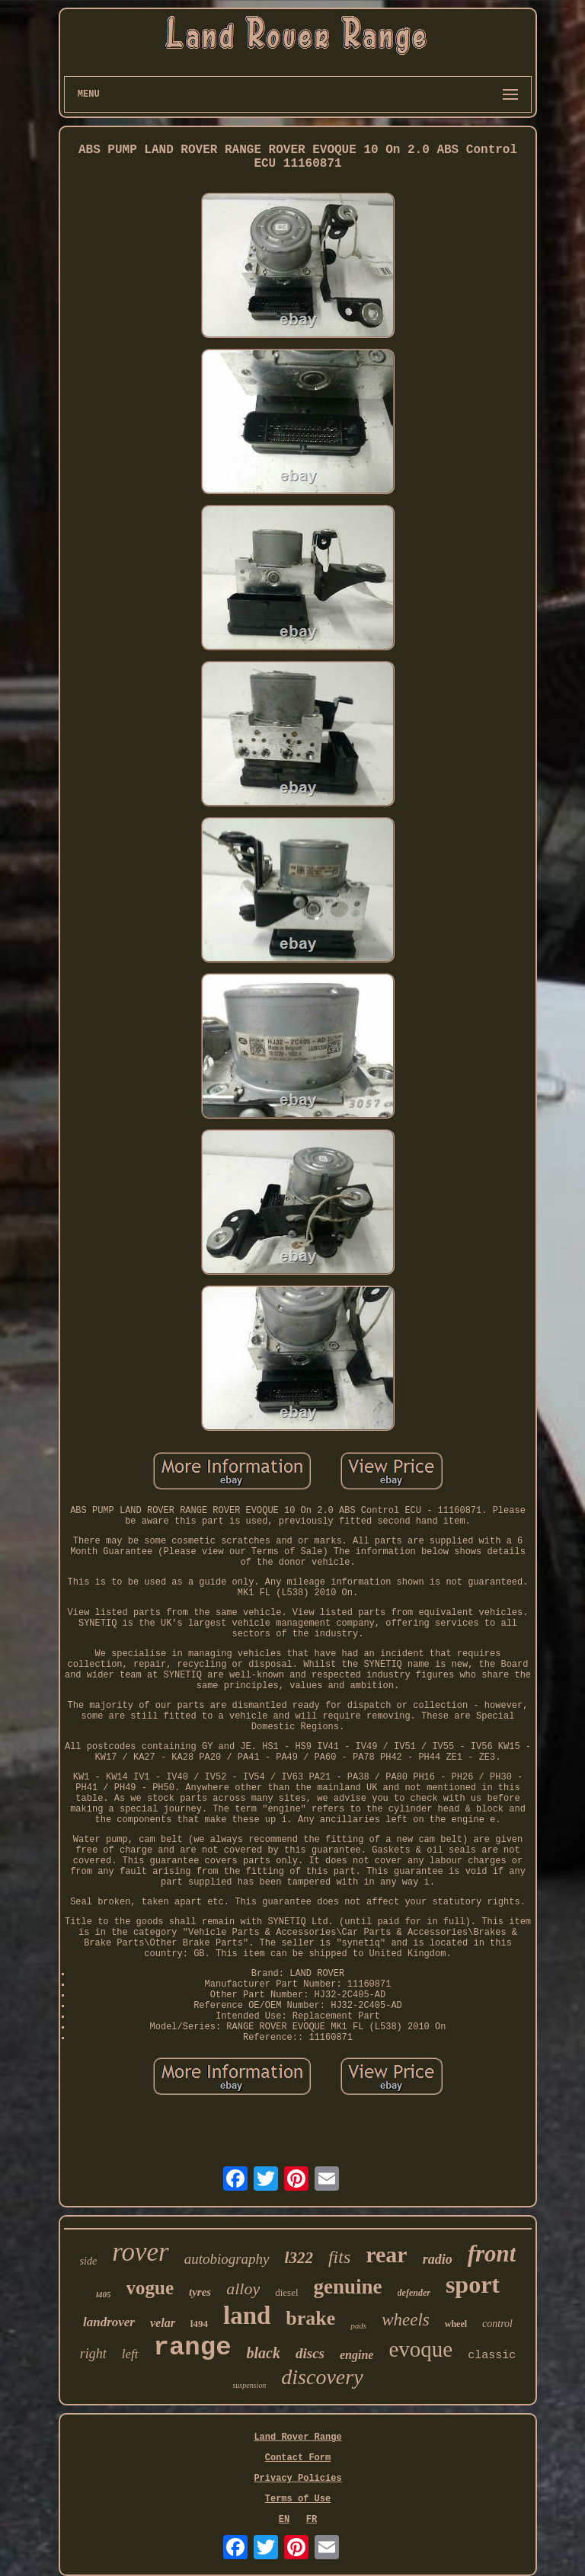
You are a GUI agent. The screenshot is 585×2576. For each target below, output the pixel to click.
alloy (243, 2288)
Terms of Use (298, 2499)
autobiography (227, 2259)
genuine (348, 2286)
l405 (103, 2294)
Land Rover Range (297, 2437)
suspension (249, 2385)
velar (162, 2322)
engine (356, 2354)
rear (386, 2254)
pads (358, 2325)
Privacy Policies (297, 2478)
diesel (286, 2292)
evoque (420, 2349)
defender (414, 2292)
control (497, 2323)
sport (473, 2284)
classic (492, 2355)
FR (311, 2519)
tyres (200, 2292)
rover (140, 2252)
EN (284, 2519)
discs (310, 2353)
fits (339, 2257)
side (89, 2261)
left (130, 2354)
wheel (456, 2324)
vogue (150, 2288)
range (193, 2347)
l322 (299, 2258)
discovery (322, 2377)
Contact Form (298, 2458)
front (492, 2253)
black (263, 2353)
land (246, 2315)
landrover (109, 2322)
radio (437, 2259)
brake (310, 2318)
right (93, 2353)
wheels (406, 2319)
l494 (199, 2323)
